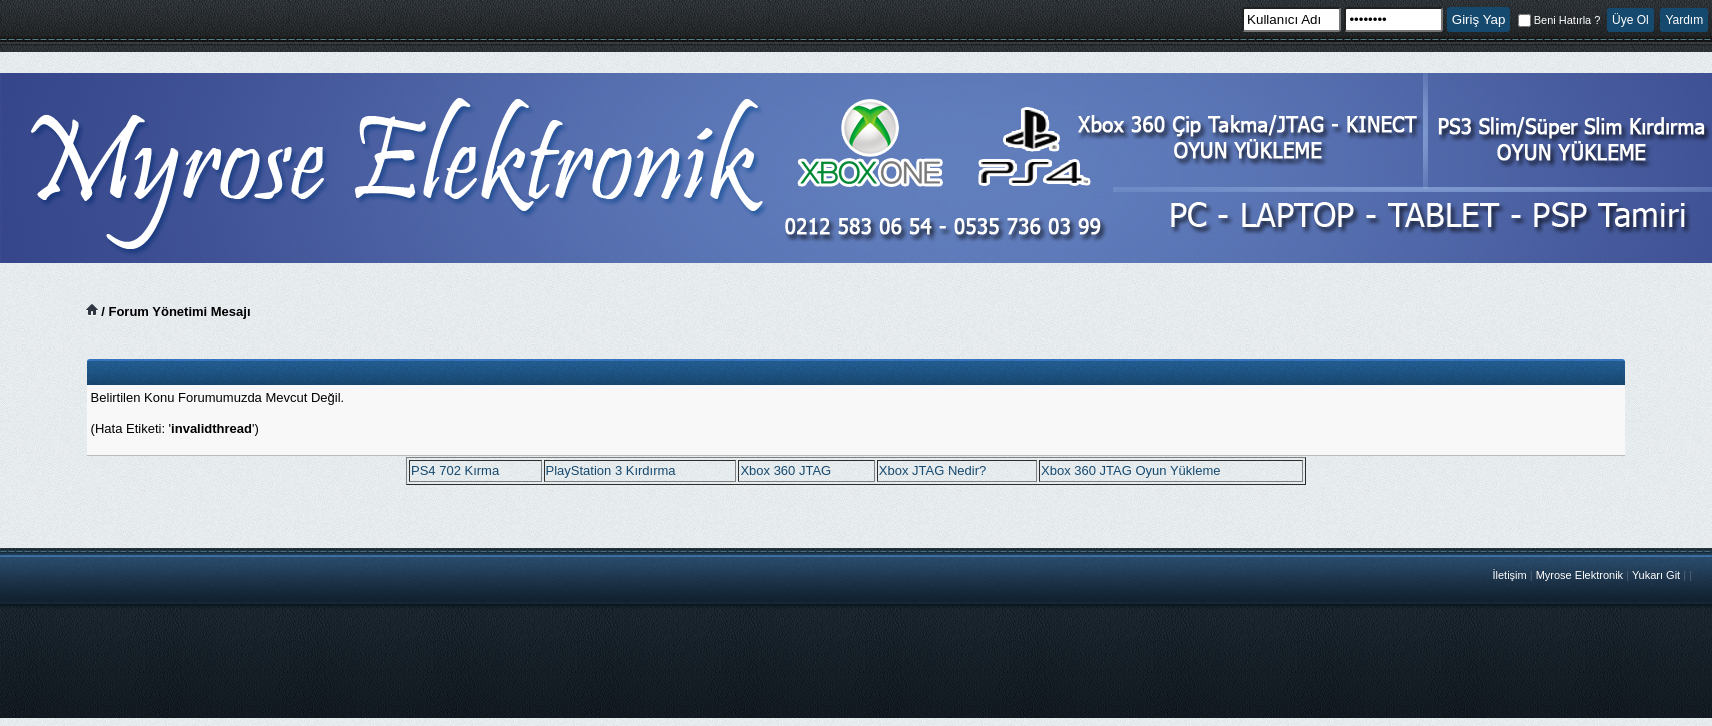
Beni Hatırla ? (1559, 20)
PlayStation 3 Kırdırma (611, 470)
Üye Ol (1630, 20)
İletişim (1509, 575)
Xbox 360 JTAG (785, 470)
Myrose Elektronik (1579, 575)
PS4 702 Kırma (455, 470)
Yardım (1684, 20)
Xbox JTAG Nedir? (932, 470)
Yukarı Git (1656, 575)
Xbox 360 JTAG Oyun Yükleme (1130, 470)
